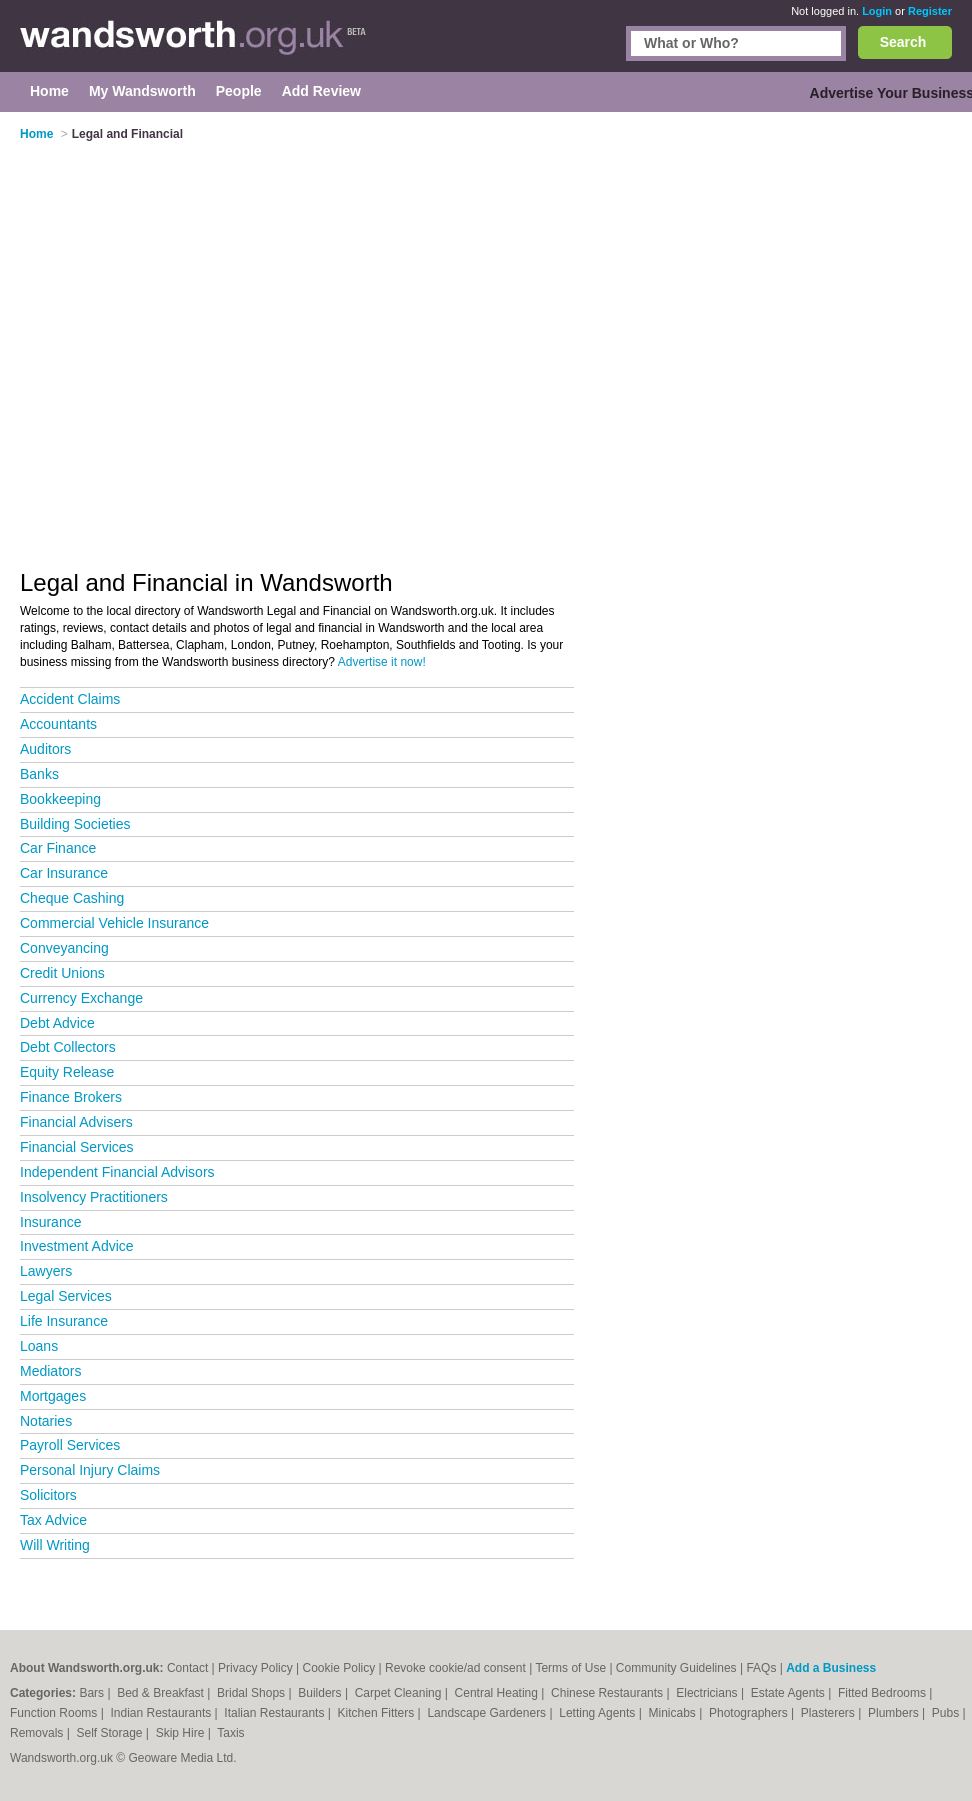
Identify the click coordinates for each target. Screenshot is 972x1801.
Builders (321, 1693)
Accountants (58, 724)
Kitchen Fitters (378, 1713)
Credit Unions (62, 973)
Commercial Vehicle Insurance (114, 923)
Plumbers (895, 1713)
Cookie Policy (339, 1668)
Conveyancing (64, 948)
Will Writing (55, 1545)
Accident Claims (70, 699)
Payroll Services (70, 1445)
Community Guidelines (676, 1668)
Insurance (50, 1222)
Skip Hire (182, 1733)
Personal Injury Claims (90, 1470)
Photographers (750, 1713)
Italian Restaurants (275, 1713)
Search (903, 42)
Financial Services (77, 1147)
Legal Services (66, 1296)
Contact (187, 1668)
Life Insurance (64, 1321)
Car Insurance (64, 873)
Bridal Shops (252, 1693)
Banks (39, 774)
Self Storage (110, 1733)
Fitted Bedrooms (883, 1693)
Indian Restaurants (163, 1713)
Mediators (50, 1371)
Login (877, 11)
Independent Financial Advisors (117, 1172)
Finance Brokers (71, 1097)
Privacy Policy (255, 1668)
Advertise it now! (382, 662)
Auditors (45, 749)
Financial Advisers (76, 1122)
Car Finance (58, 848)
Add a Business (831, 1668)
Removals (38, 1733)
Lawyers (46, 1271)
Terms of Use (570, 1668)
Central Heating (498, 1693)
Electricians (708, 1693)
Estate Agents (789, 1693)
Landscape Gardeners (488, 1713)
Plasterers (829, 1713)
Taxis (230, 1733)
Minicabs (673, 1713)
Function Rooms (55, 1713)
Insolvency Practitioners (94, 1197)
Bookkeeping (60, 799)
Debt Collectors (68, 1047)
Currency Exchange (81, 998)
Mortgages (53, 1396)
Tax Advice (53, 1520)
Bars (93, 1693)
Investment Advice (77, 1246)
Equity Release (67, 1072)
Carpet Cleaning (400, 1693)
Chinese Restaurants (608, 1693)
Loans (39, 1346)
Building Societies (75, 824)
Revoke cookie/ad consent (455, 1668)
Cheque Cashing (72, 898)
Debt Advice (57, 1023)
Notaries (46, 1421)
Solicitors (48, 1495)
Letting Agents (598, 1713)
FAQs (761, 1668)
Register (930, 11)
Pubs (947, 1713)
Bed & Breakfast (162, 1693)
